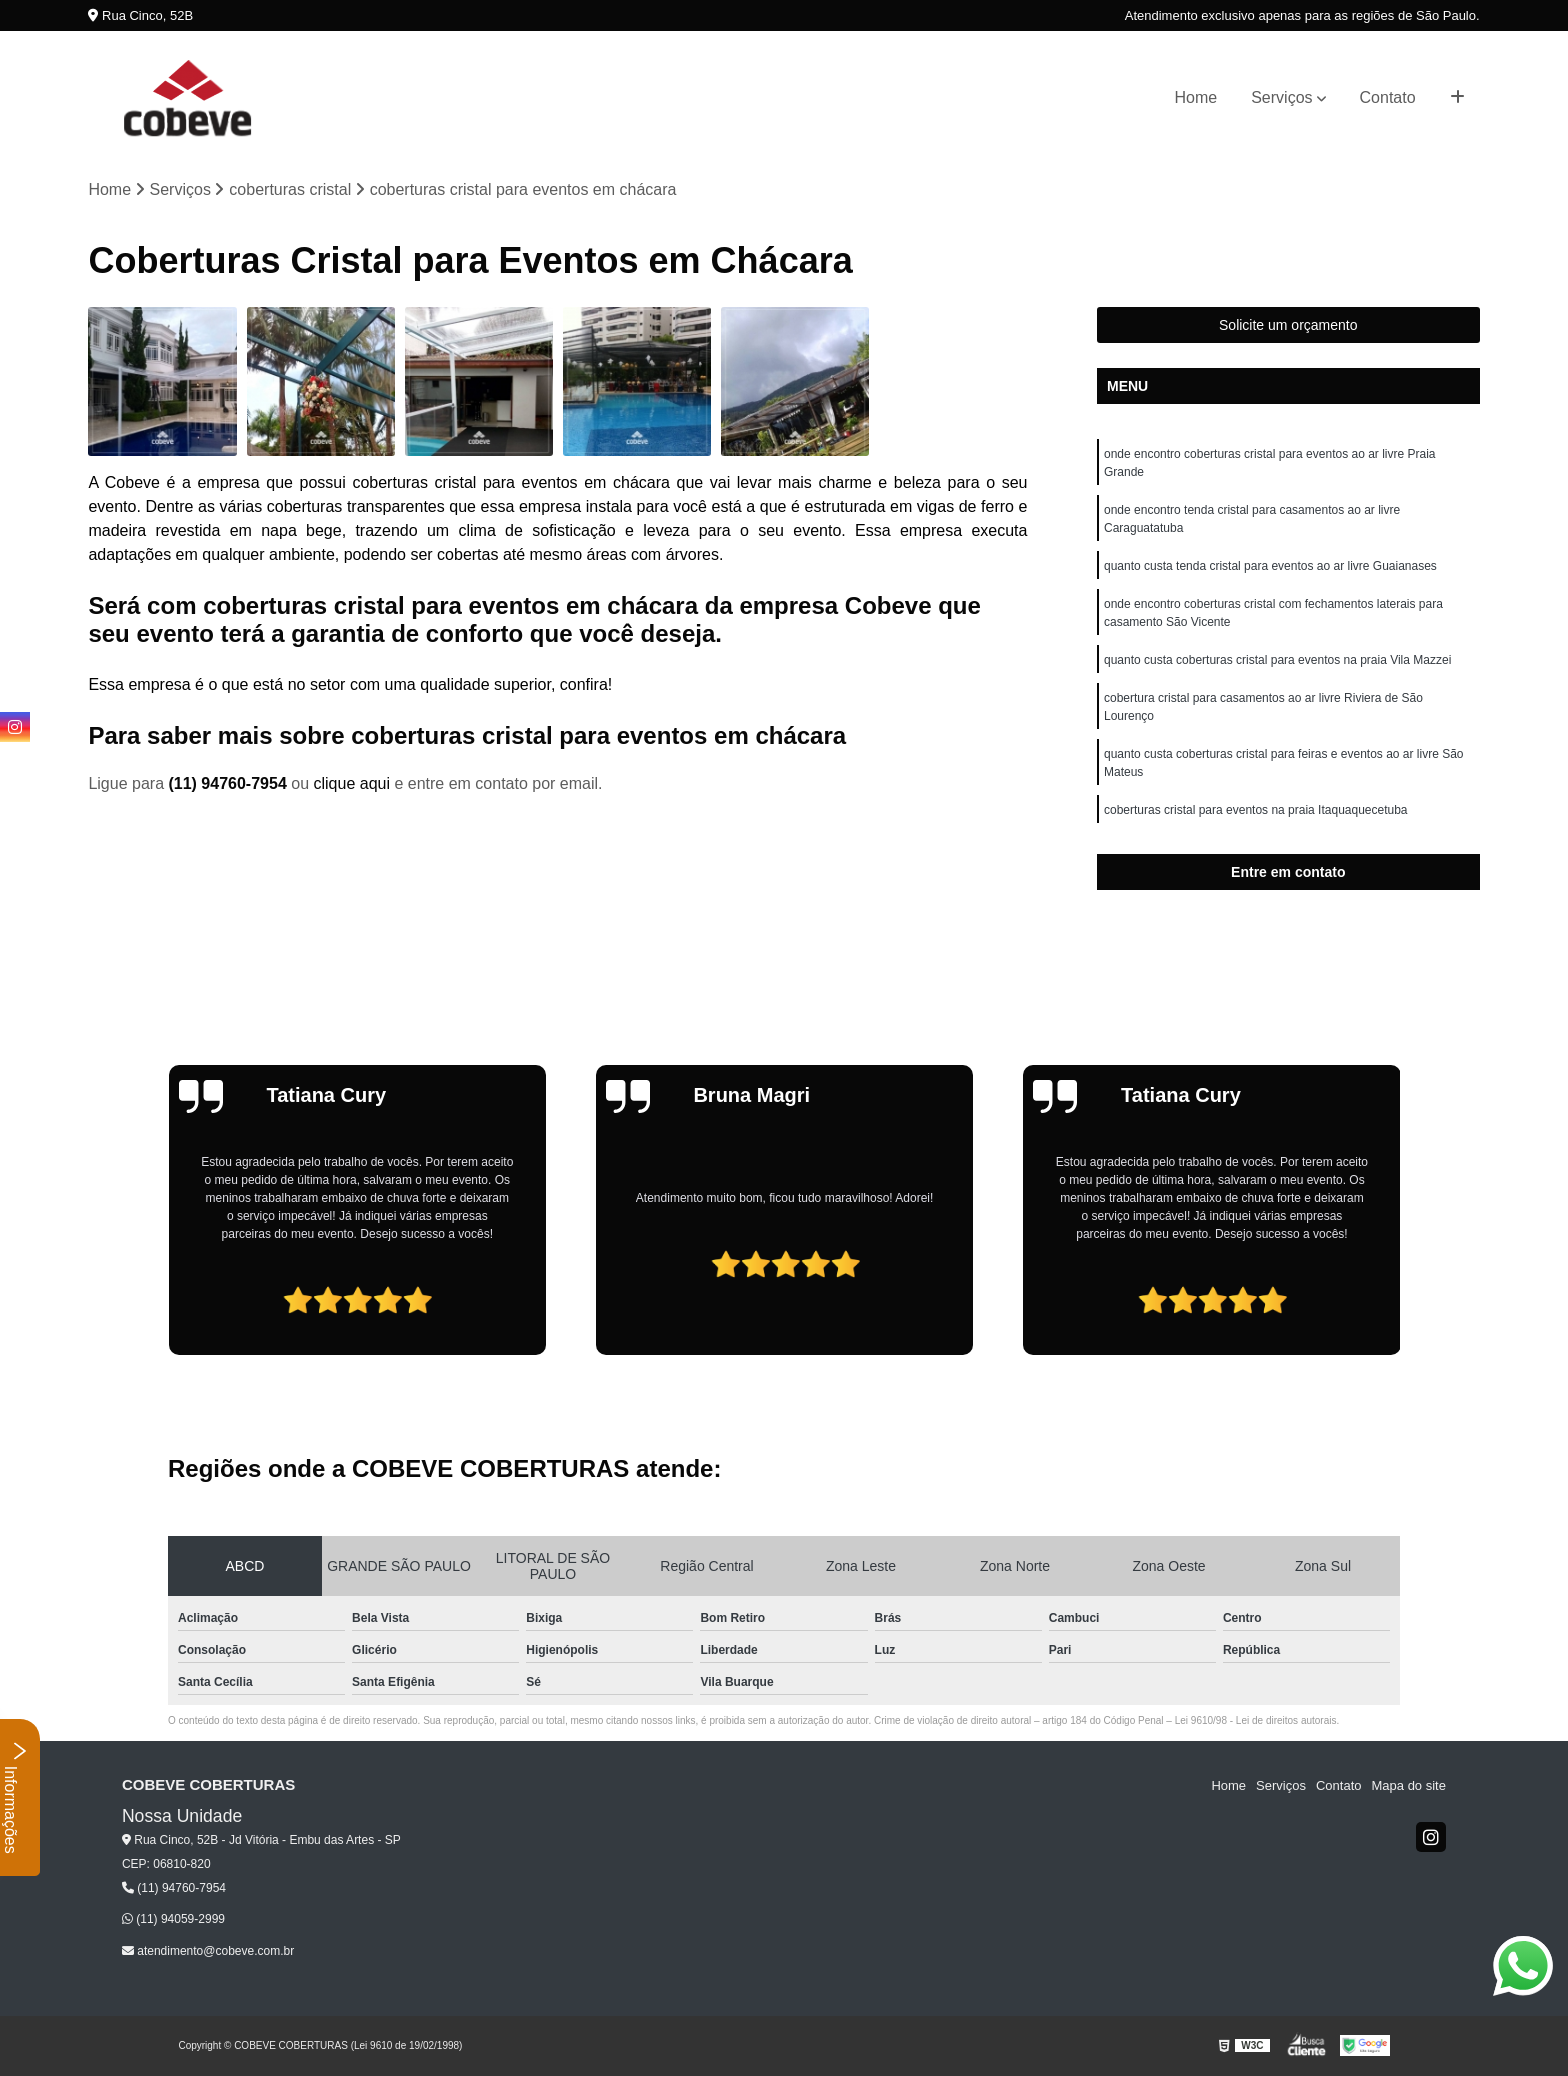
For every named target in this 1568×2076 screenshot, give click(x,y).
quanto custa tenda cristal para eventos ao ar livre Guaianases (1270, 566)
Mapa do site (1409, 1785)
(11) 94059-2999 (173, 1919)
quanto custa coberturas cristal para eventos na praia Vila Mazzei (1277, 660)
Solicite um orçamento (1288, 325)
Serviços (1281, 97)
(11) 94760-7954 (229, 783)
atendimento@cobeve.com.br (208, 1951)
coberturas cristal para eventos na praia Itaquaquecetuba (1256, 810)
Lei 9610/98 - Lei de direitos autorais (1256, 1720)
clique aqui (351, 783)
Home (1196, 97)
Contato (1388, 97)
